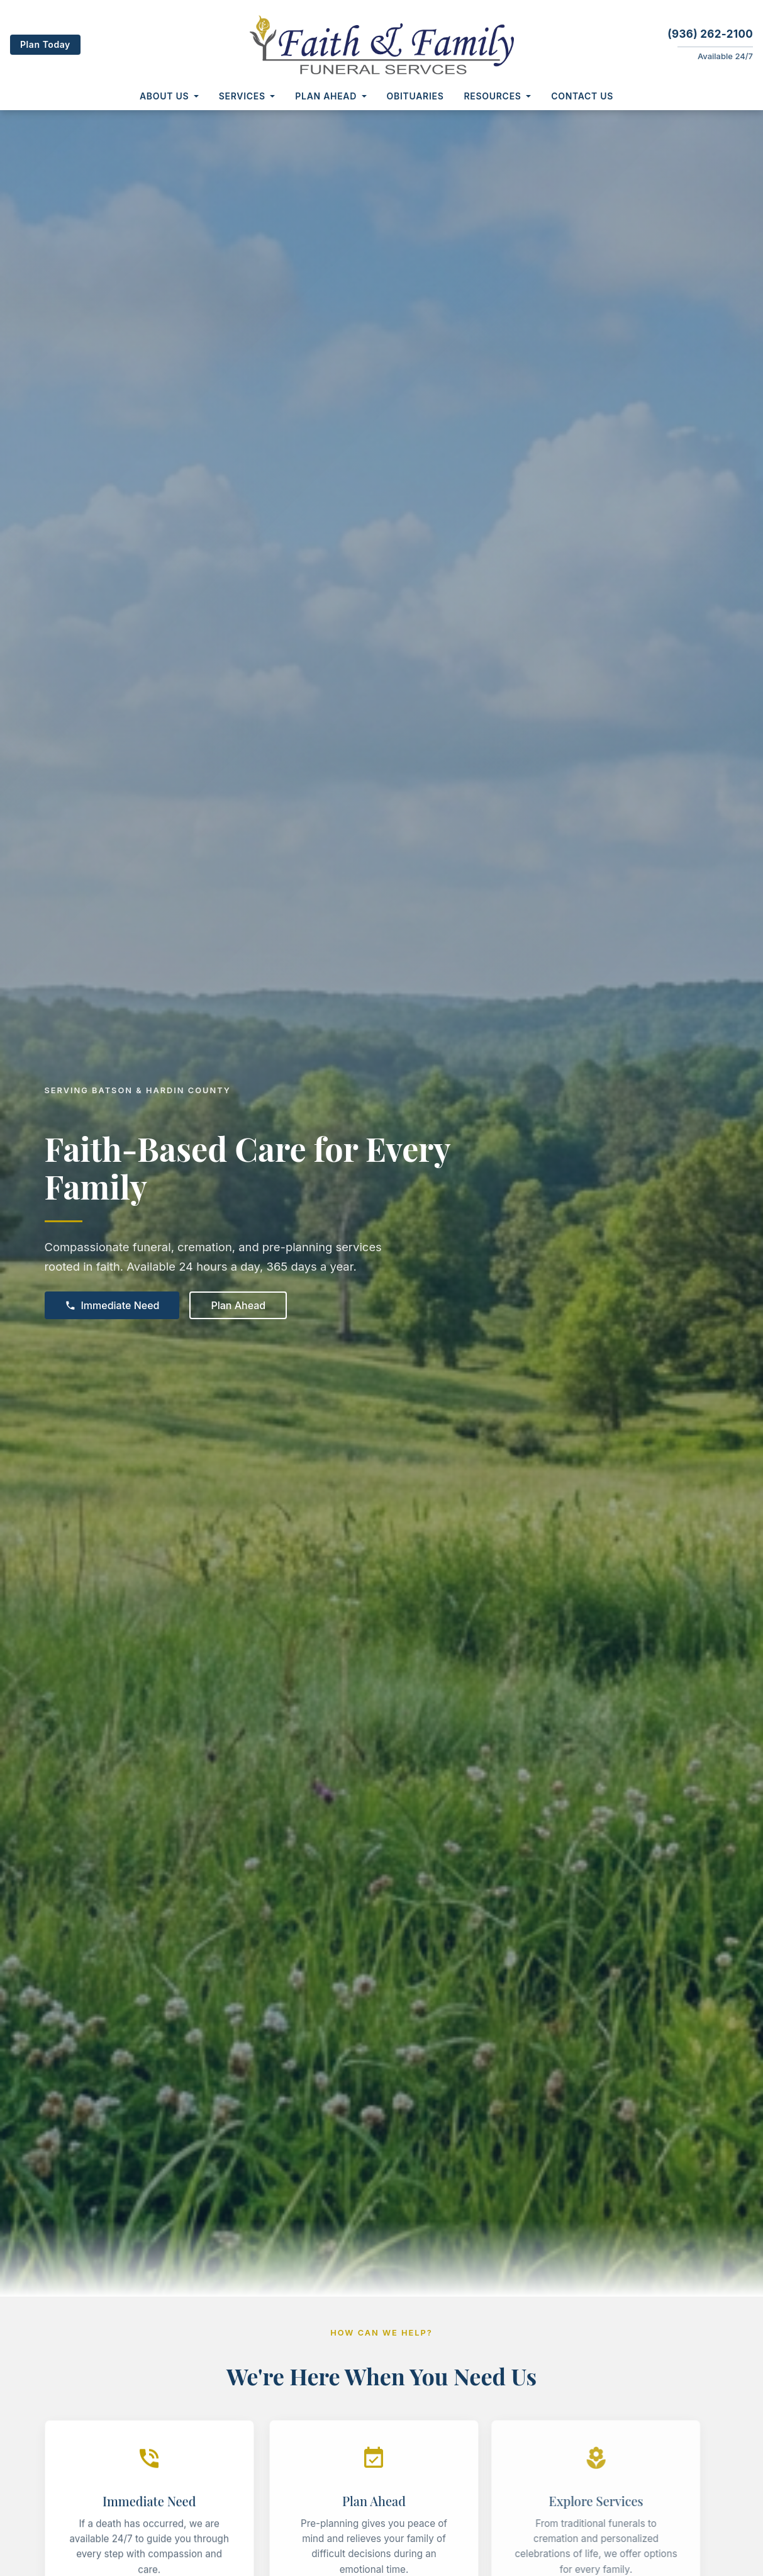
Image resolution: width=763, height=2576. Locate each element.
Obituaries (415, 96)
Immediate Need (112, 1305)
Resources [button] (492, 96)
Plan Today (45, 44)
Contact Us (582, 96)
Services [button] (242, 96)
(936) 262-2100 (710, 34)
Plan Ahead (238, 1305)
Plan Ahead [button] (326, 96)
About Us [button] (164, 96)
